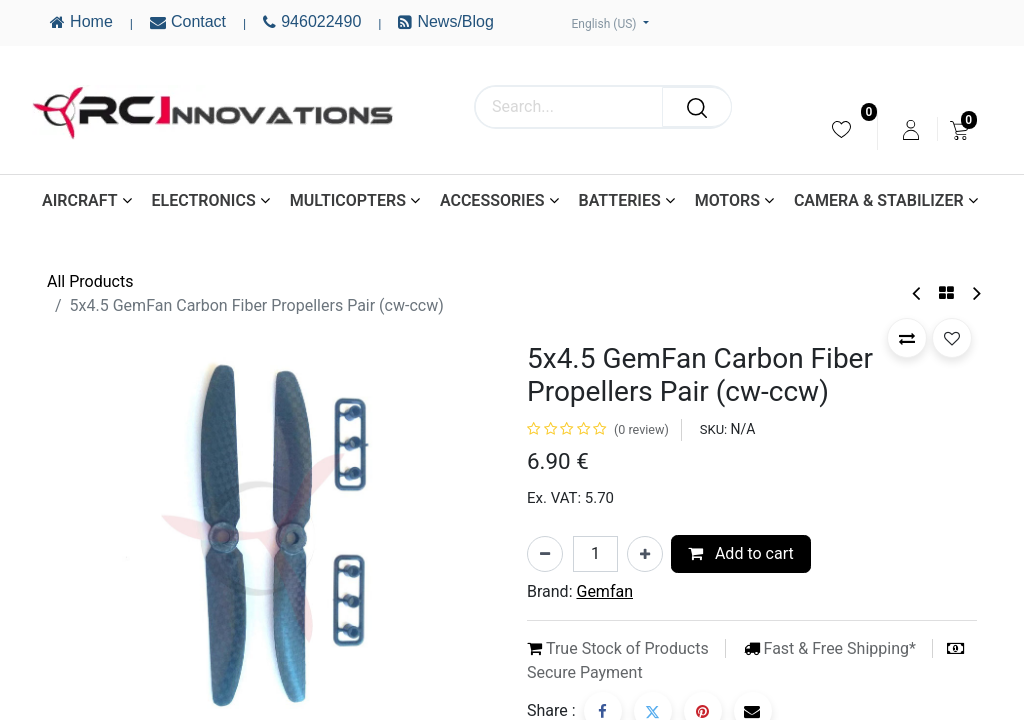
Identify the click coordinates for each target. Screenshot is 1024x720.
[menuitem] (841, 129)
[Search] (697, 107)
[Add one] (645, 554)
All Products (90, 281)
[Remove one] (545, 554)
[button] (907, 338)
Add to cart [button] (741, 553)
